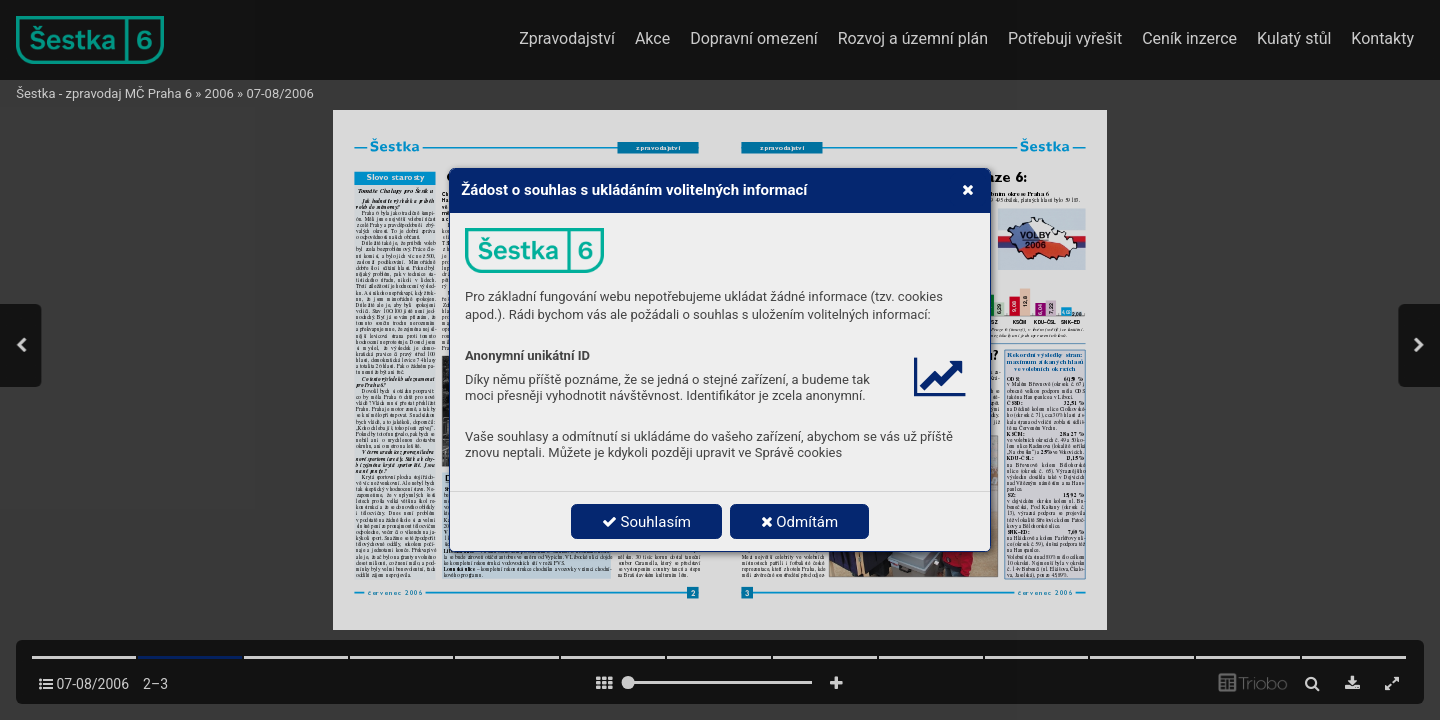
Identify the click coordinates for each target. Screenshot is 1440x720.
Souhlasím (646, 522)
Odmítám (800, 522)
